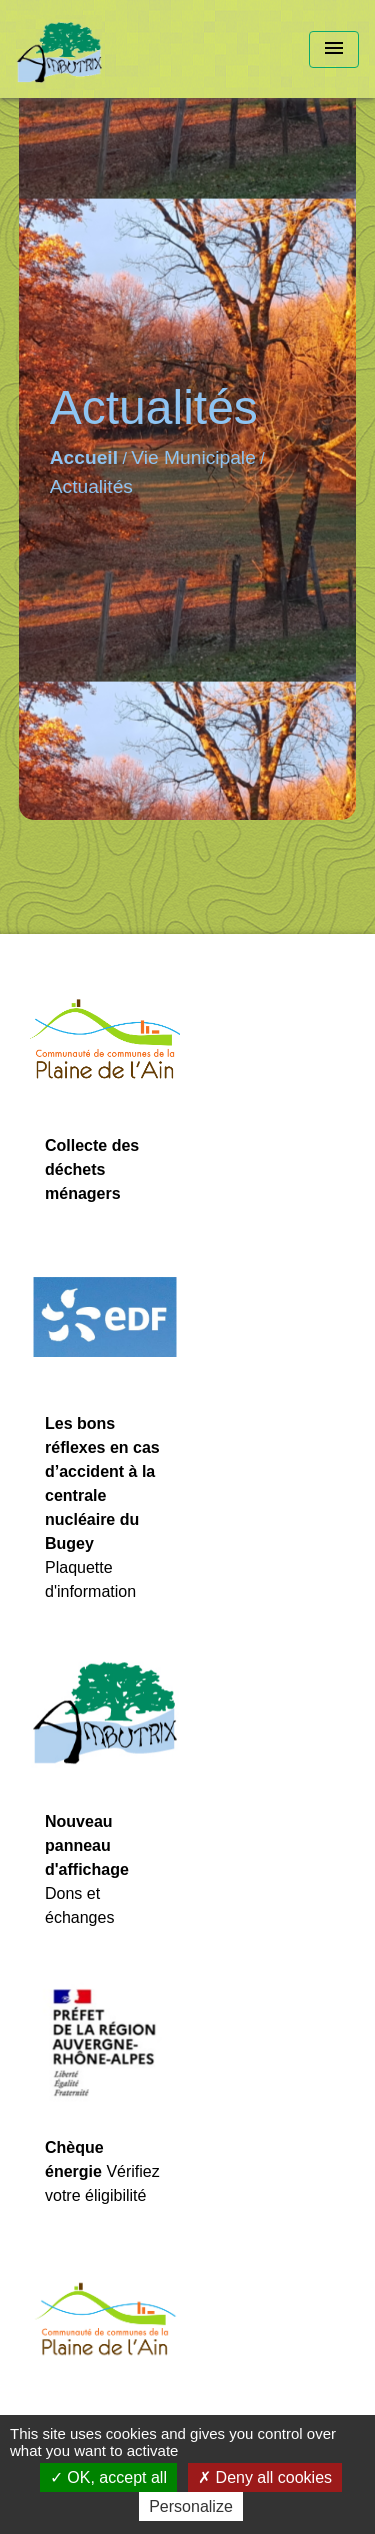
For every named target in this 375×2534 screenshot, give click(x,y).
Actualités (91, 486)
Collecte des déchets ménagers (92, 1169)
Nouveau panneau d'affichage (87, 1845)
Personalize (191, 2506)
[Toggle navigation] (334, 49)
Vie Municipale (193, 457)
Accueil (84, 457)
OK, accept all (108, 2477)
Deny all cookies (265, 2477)
